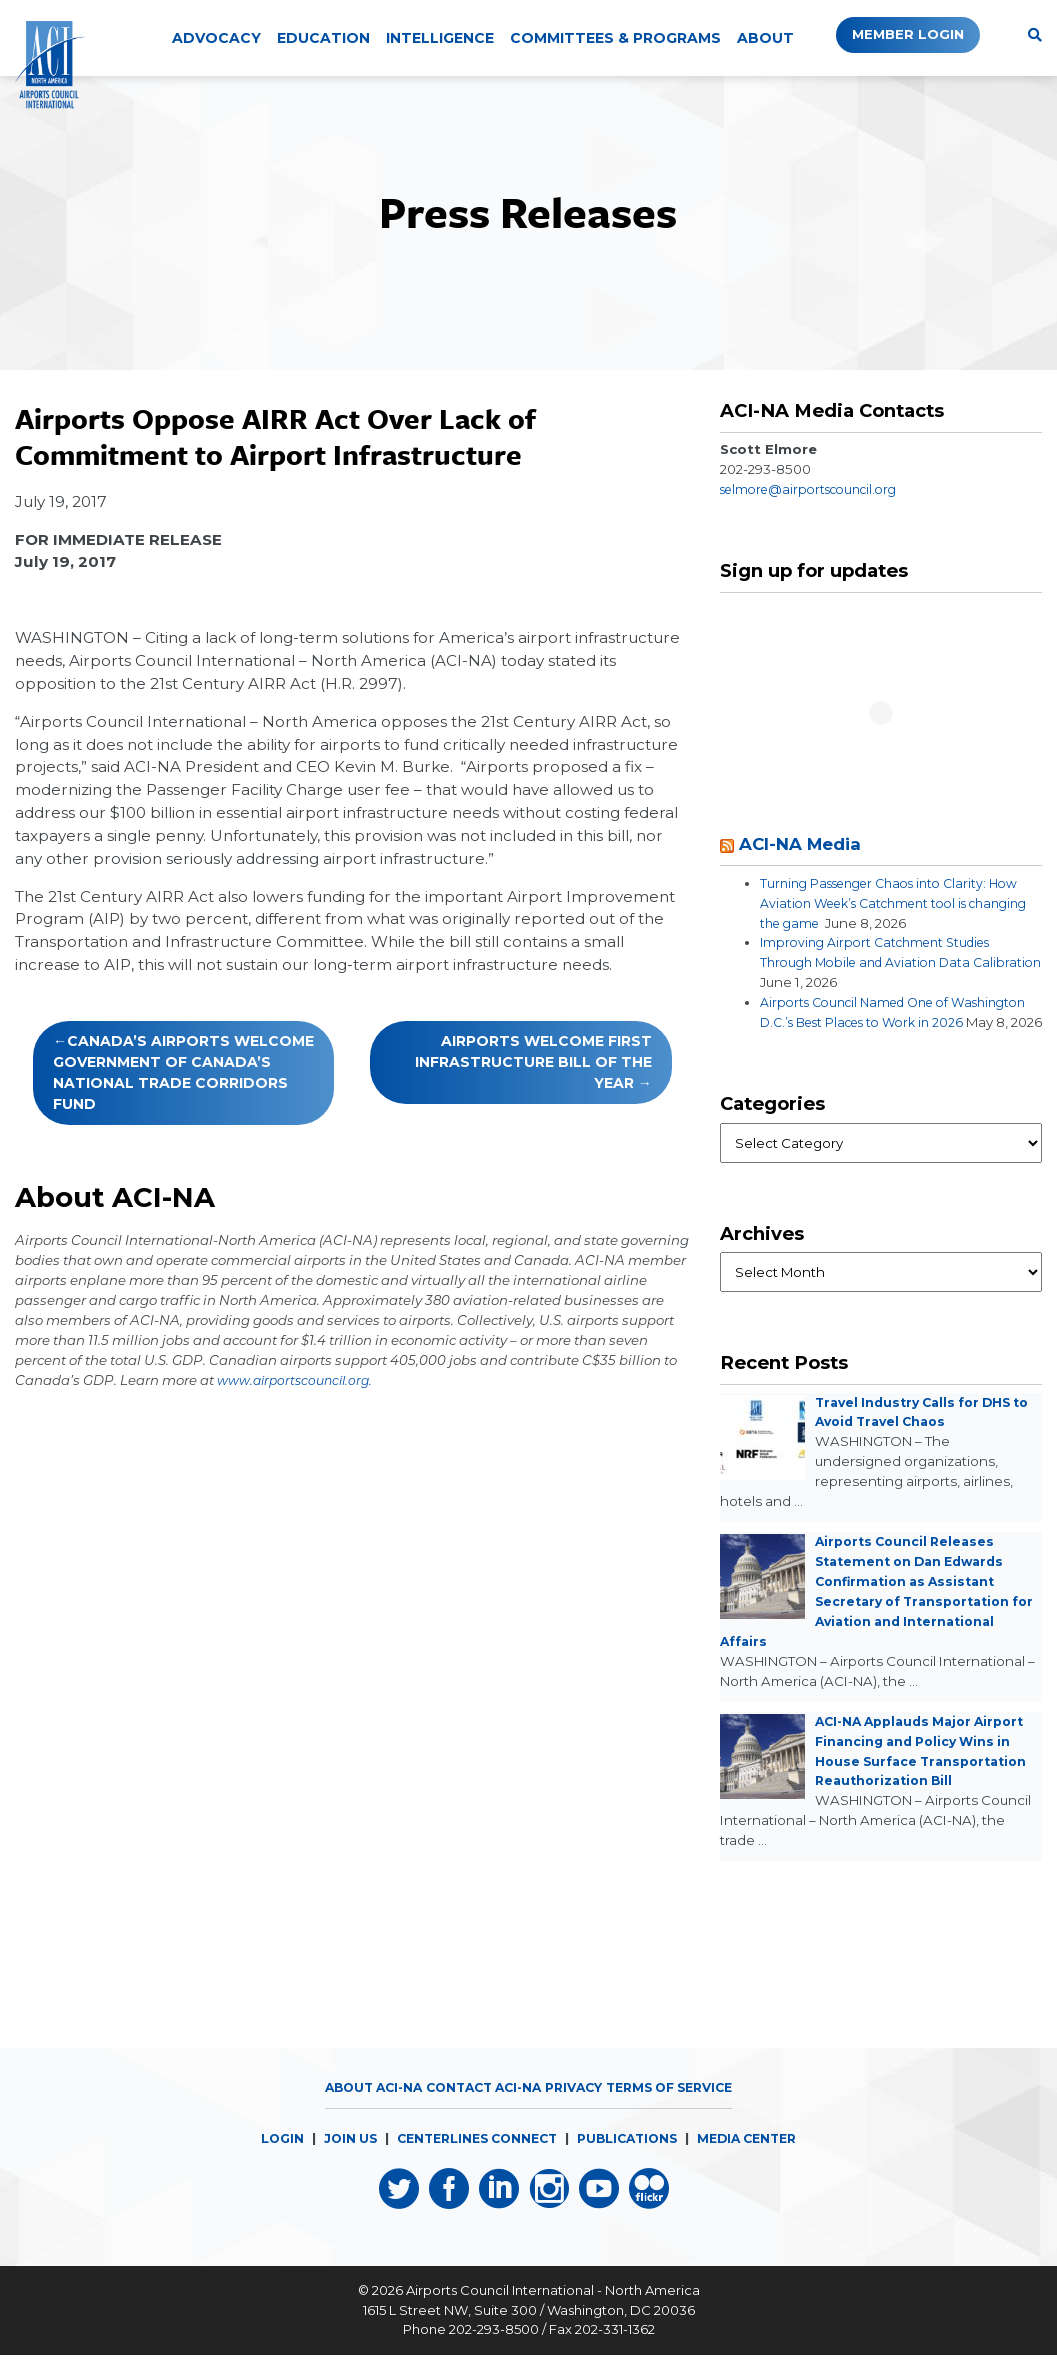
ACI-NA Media (806, 843)
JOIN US (337, 2158)
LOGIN (266, 2158)
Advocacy (216, 38)
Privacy (577, 2107)
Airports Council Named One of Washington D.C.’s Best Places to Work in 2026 (897, 1022)
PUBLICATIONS (633, 2158)
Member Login (895, 35)
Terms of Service (682, 2107)
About (765, 38)
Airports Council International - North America (553, 2311)
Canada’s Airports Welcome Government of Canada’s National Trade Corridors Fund (183, 1072)
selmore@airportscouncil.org (817, 489)
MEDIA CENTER (761, 2158)
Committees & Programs (615, 38)
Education (323, 38)
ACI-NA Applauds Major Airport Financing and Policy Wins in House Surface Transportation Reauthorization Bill (919, 1781)
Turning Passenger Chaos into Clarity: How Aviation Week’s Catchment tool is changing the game (900, 903)
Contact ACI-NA (479, 2107)
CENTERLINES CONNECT (472, 2158)
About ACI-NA (359, 2107)
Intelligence (440, 38)
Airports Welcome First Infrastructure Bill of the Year (533, 1062)
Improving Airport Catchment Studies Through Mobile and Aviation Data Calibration (884, 962)
